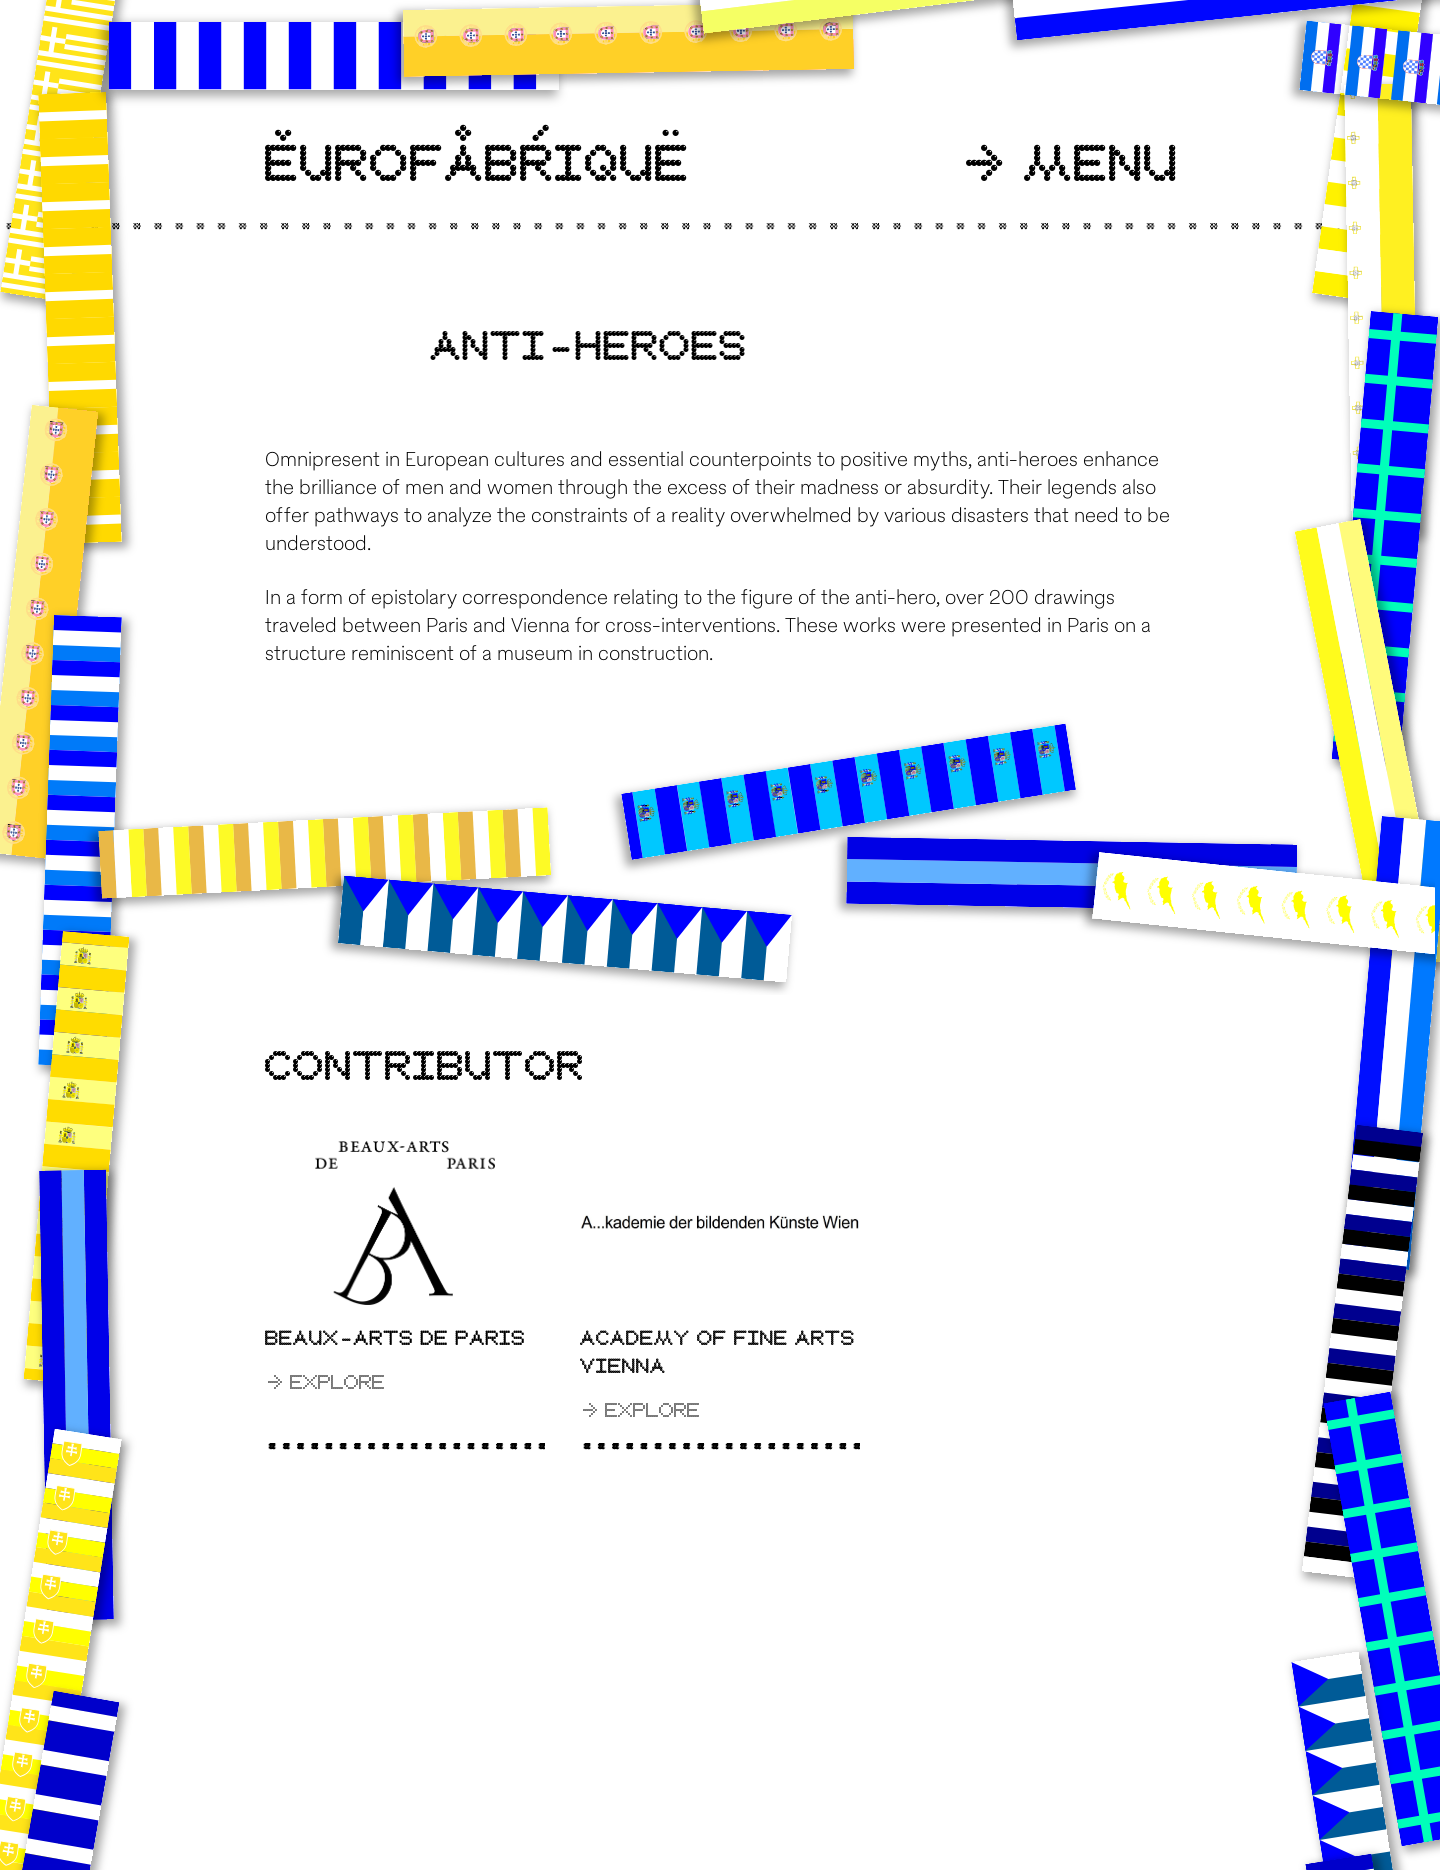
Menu (1072, 166)
